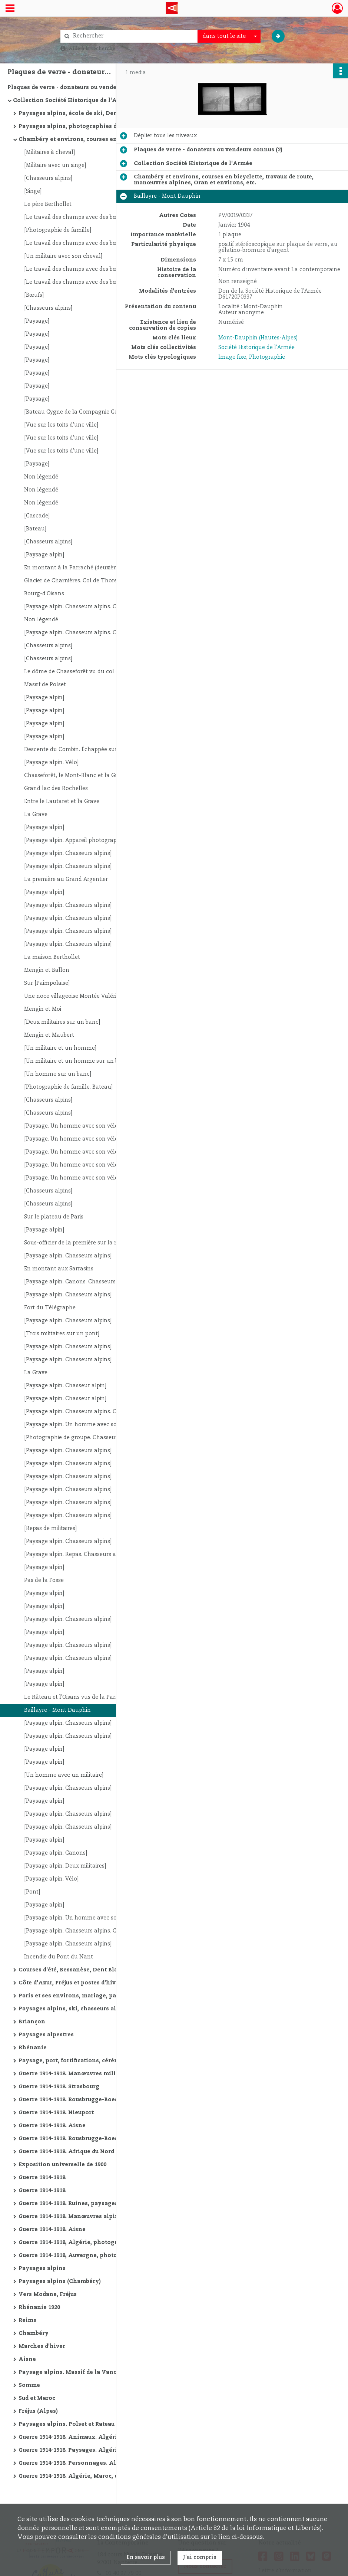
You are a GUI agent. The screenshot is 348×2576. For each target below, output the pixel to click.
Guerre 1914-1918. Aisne (52, 2125)
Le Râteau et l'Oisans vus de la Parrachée (78, 1697)
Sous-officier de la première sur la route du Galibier (91, 1243)
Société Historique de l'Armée (256, 347)
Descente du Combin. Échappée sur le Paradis (84, 749)
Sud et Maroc (37, 2398)
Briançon (32, 2021)
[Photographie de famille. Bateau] (68, 1087)
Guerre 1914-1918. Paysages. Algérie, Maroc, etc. (87, 2450)
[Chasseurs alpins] (48, 178)
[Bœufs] (34, 295)
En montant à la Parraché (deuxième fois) (79, 567)
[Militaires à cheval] (49, 152)
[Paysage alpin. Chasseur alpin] (65, 1385)
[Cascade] (37, 516)
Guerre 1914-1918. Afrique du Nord (66, 2151)
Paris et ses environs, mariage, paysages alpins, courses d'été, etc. (93, 1995)
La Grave (35, 814)
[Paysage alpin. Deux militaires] (65, 1866)
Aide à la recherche (92, 48)
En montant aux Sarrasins (58, 1268)
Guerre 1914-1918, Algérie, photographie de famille (92, 2242)
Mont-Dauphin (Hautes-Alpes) (258, 337)
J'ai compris (199, 2557)
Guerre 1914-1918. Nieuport (56, 2112)
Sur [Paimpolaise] (47, 983)
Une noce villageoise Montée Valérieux (75, 996)
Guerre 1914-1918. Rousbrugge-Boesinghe (77, 2099)
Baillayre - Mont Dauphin (57, 1710)
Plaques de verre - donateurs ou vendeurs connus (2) (81, 87)
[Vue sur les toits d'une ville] (61, 425)
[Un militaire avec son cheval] (63, 256)
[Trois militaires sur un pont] (61, 1333)
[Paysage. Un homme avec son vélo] (72, 1126)
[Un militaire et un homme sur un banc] (77, 1061)
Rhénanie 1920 (39, 2307)
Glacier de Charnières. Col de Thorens (73, 580)
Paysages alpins (42, 2268)
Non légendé (41, 477)
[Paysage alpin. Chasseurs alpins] (68, 853)
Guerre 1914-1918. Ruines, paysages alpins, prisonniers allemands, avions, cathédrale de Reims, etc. (93, 2203)
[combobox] (229, 36)
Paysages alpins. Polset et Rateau (67, 2424)
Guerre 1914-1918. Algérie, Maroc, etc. (72, 2476)
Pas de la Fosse (44, 1580)
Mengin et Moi (42, 1009)
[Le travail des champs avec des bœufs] (75, 217)
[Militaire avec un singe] (55, 165)
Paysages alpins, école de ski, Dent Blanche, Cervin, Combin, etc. (93, 113)
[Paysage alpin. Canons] (55, 1853)
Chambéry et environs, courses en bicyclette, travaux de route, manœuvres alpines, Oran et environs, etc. (93, 139)
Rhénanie (33, 2047)
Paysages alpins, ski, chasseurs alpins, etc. (80, 2008)
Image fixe (232, 357)
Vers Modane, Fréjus (48, 2294)
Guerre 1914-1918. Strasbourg (59, 2086)
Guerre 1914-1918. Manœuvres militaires (75, 2073)
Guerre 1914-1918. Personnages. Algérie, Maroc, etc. (92, 2463)
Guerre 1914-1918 (42, 2177)
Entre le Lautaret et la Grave (61, 801)
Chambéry (34, 2333)
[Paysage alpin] (44, 554)
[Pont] (32, 1892)
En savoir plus (145, 2557)
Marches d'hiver (42, 2346)
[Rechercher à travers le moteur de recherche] (132, 36)
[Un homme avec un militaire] (63, 1775)
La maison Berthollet (52, 957)
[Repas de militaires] (50, 1528)
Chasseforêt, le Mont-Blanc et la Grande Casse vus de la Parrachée (98, 775)
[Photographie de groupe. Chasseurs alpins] (81, 1437)
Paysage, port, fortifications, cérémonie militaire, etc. (93, 2060)
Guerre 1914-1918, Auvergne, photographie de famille (93, 2255)
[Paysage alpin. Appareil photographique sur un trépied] (98, 840)
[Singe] (33, 191)
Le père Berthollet (48, 204)
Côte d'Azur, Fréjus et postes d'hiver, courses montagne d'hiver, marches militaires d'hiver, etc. (93, 1983)
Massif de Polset (45, 684)
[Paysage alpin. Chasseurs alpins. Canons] (79, 606)
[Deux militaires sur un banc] (62, 1022)
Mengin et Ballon (46, 970)
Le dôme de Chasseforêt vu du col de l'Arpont (84, 671)
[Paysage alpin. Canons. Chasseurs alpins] (79, 1281)
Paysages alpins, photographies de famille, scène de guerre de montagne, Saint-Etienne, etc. (93, 126)
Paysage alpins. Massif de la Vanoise (72, 2372)
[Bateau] (35, 529)
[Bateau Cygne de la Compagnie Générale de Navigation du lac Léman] (98, 412)
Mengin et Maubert (49, 1035)
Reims (27, 2320)
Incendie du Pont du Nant (58, 1957)
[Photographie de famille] (57, 230)
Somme (29, 2385)
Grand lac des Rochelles (56, 788)
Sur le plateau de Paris (53, 1217)
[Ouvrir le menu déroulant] (10, 8)
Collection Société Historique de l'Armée (72, 100)
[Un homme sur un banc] (57, 1074)
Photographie (267, 357)
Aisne (27, 2359)
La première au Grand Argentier (66, 879)
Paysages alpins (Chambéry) (60, 2281)
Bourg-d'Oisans (44, 593)
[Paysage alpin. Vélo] (51, 762)
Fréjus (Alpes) (38, 2411)
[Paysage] (36, 321)
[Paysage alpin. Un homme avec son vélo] (79, 1424)
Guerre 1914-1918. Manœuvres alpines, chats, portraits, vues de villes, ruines (93, 2216)
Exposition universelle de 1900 (62, 2164)
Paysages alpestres (46, 2034)
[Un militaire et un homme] (60, 1048)
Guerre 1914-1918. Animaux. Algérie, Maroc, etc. (87, 2437)
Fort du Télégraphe (50, 1307)
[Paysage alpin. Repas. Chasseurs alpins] (77, 1554)
